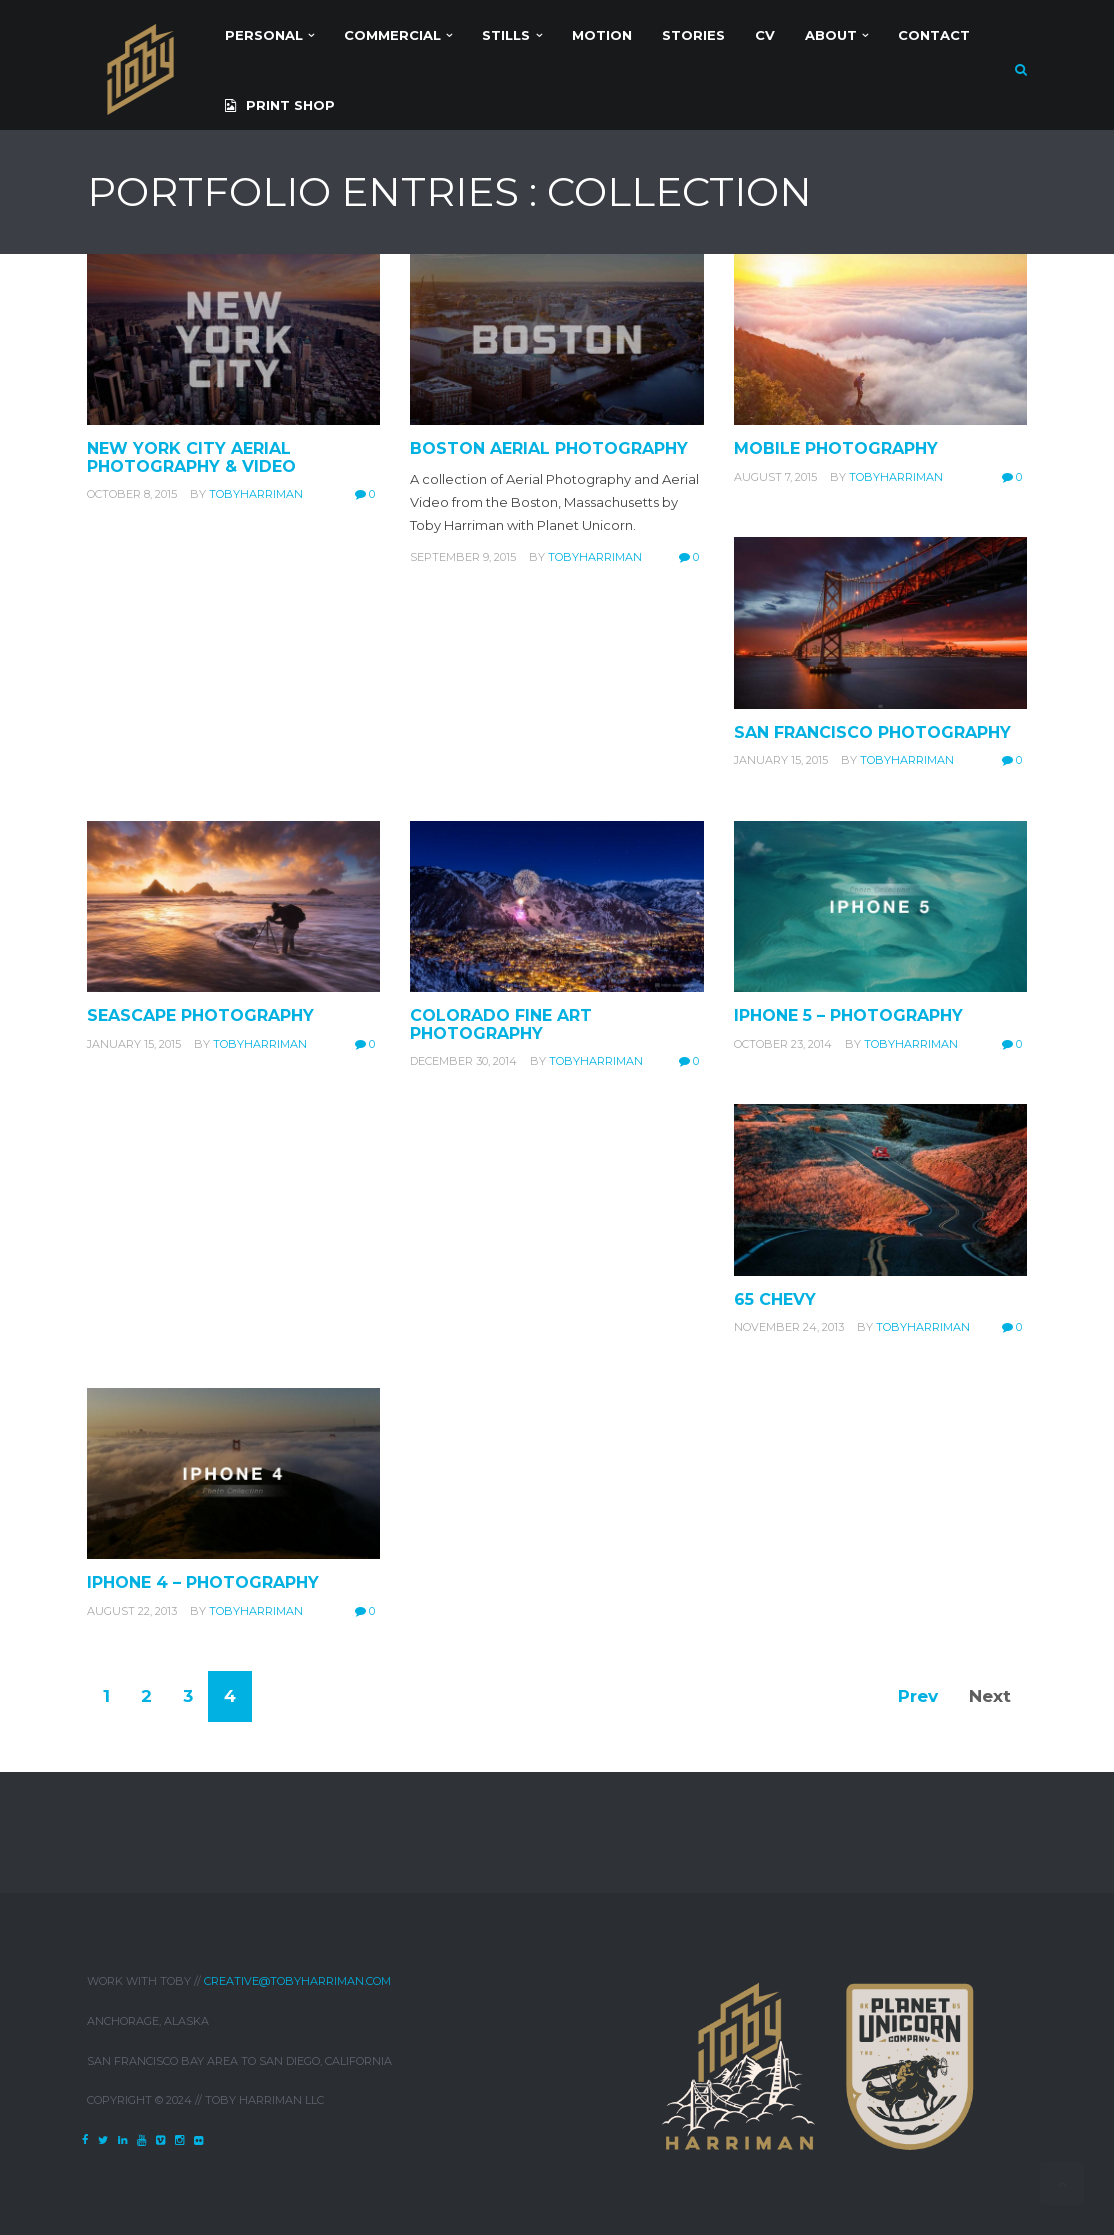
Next (990, 1696)
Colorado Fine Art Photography (501, 1024)
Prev (918, 1696)
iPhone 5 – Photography (848, 1015)
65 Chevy (775, 1299)
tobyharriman (256, 494)
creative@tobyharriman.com (297, 1981)
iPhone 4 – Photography (203, 1582)
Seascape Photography (200, 1015)
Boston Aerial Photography (549, 448)
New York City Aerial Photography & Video (191, 457)
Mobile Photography (836, 448)
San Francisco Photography (872, 732)
